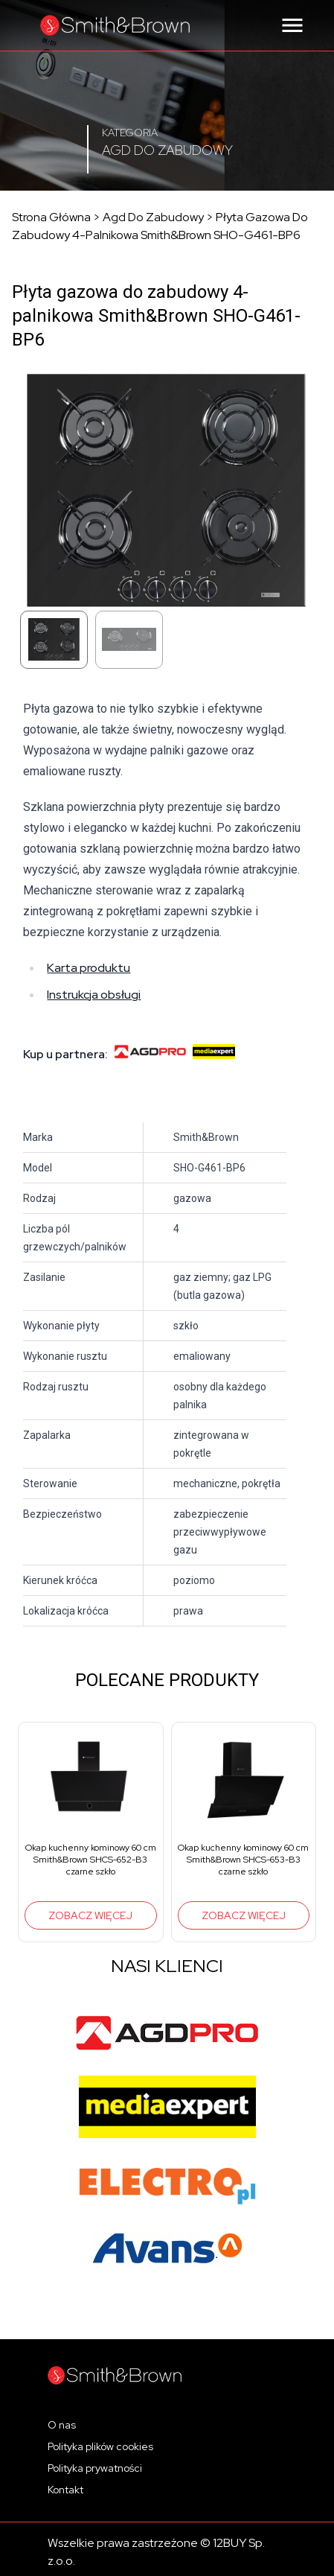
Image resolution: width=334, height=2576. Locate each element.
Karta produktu (88, 968)
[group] (91, 1832)
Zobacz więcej (90, 1915)
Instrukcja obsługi (94, 994)
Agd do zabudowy (153, 217)
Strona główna (51, 217)
